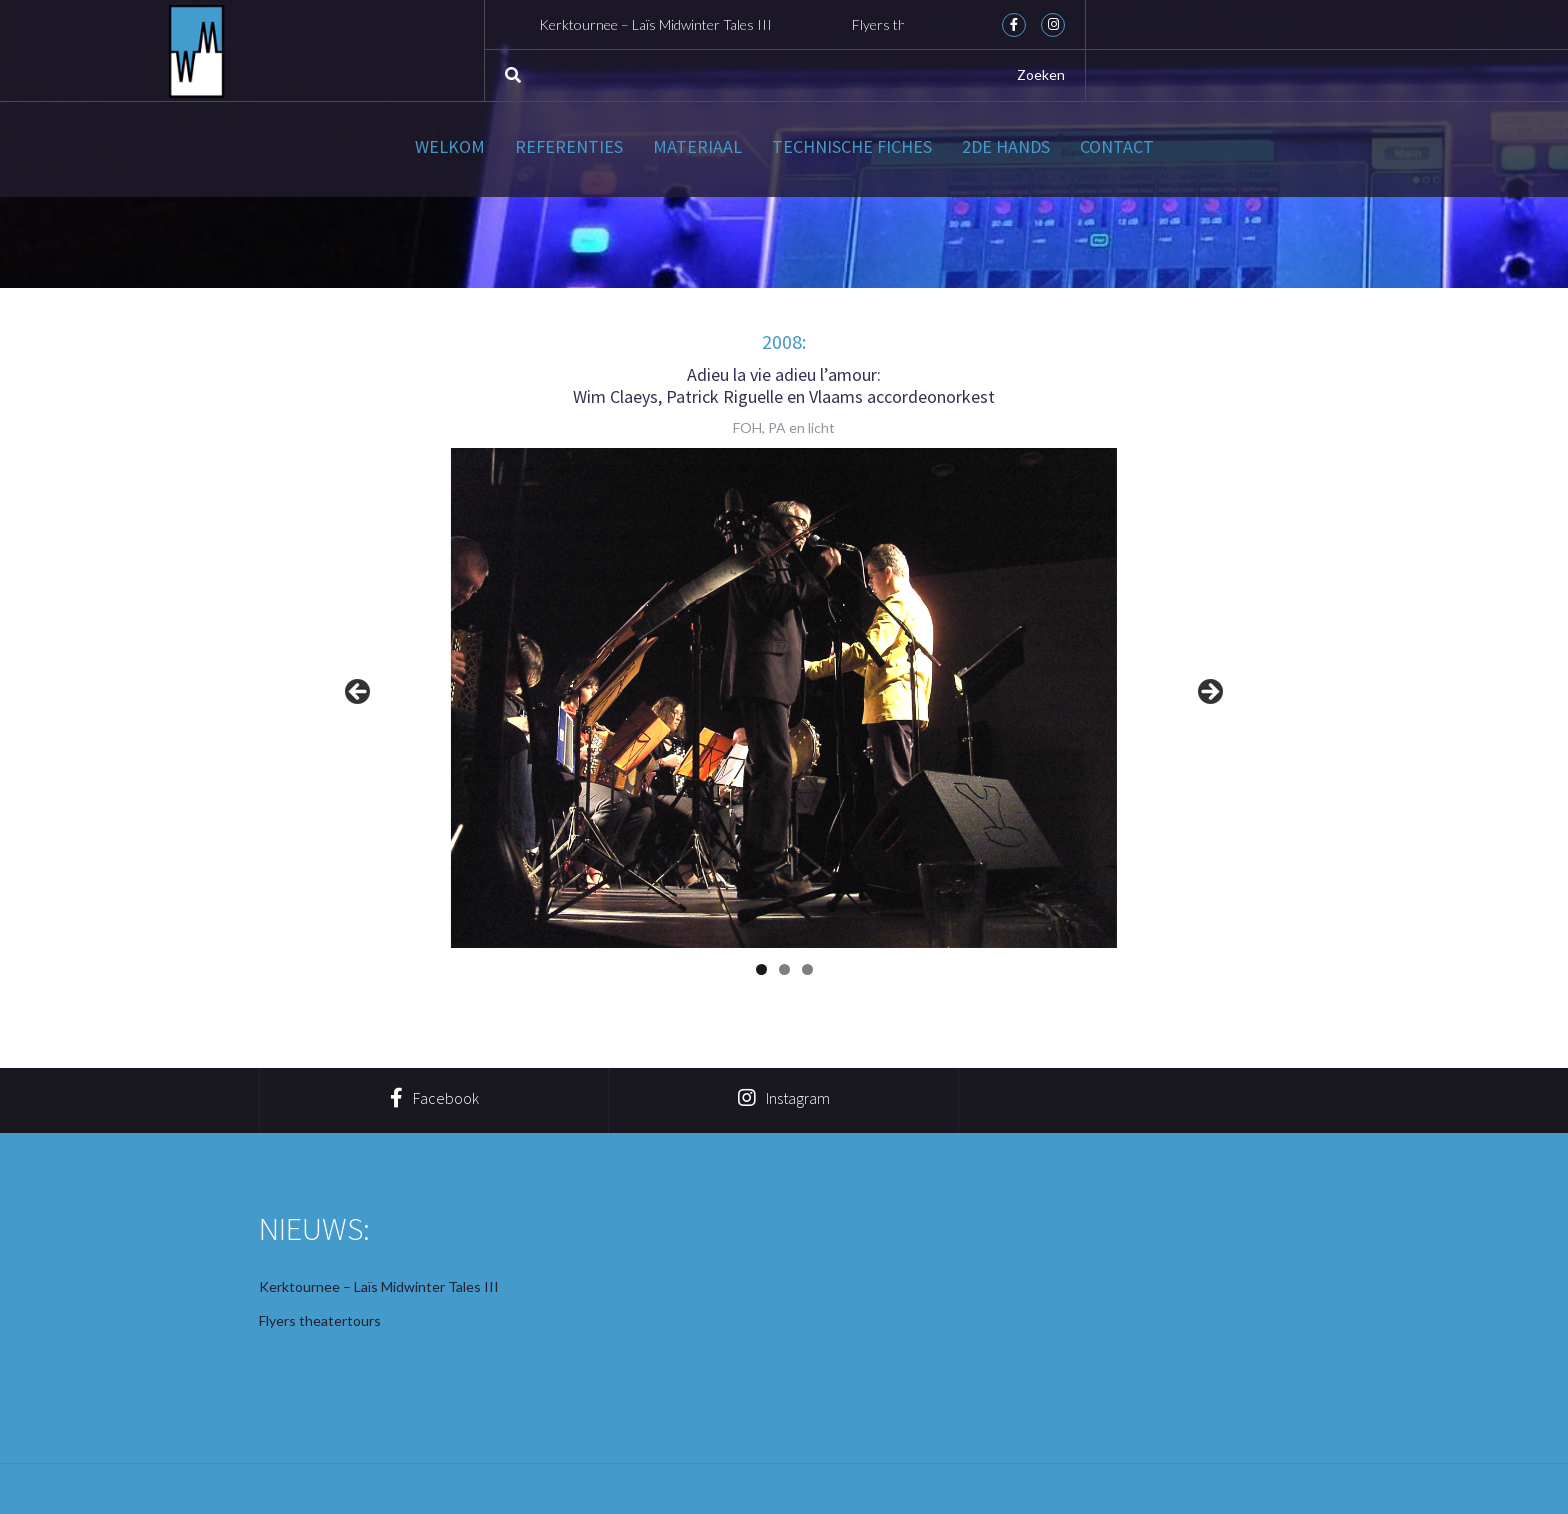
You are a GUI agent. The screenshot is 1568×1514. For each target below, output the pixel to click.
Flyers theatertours (320, 1320)
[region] (784, 698)
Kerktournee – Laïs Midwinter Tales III (661, 24)
